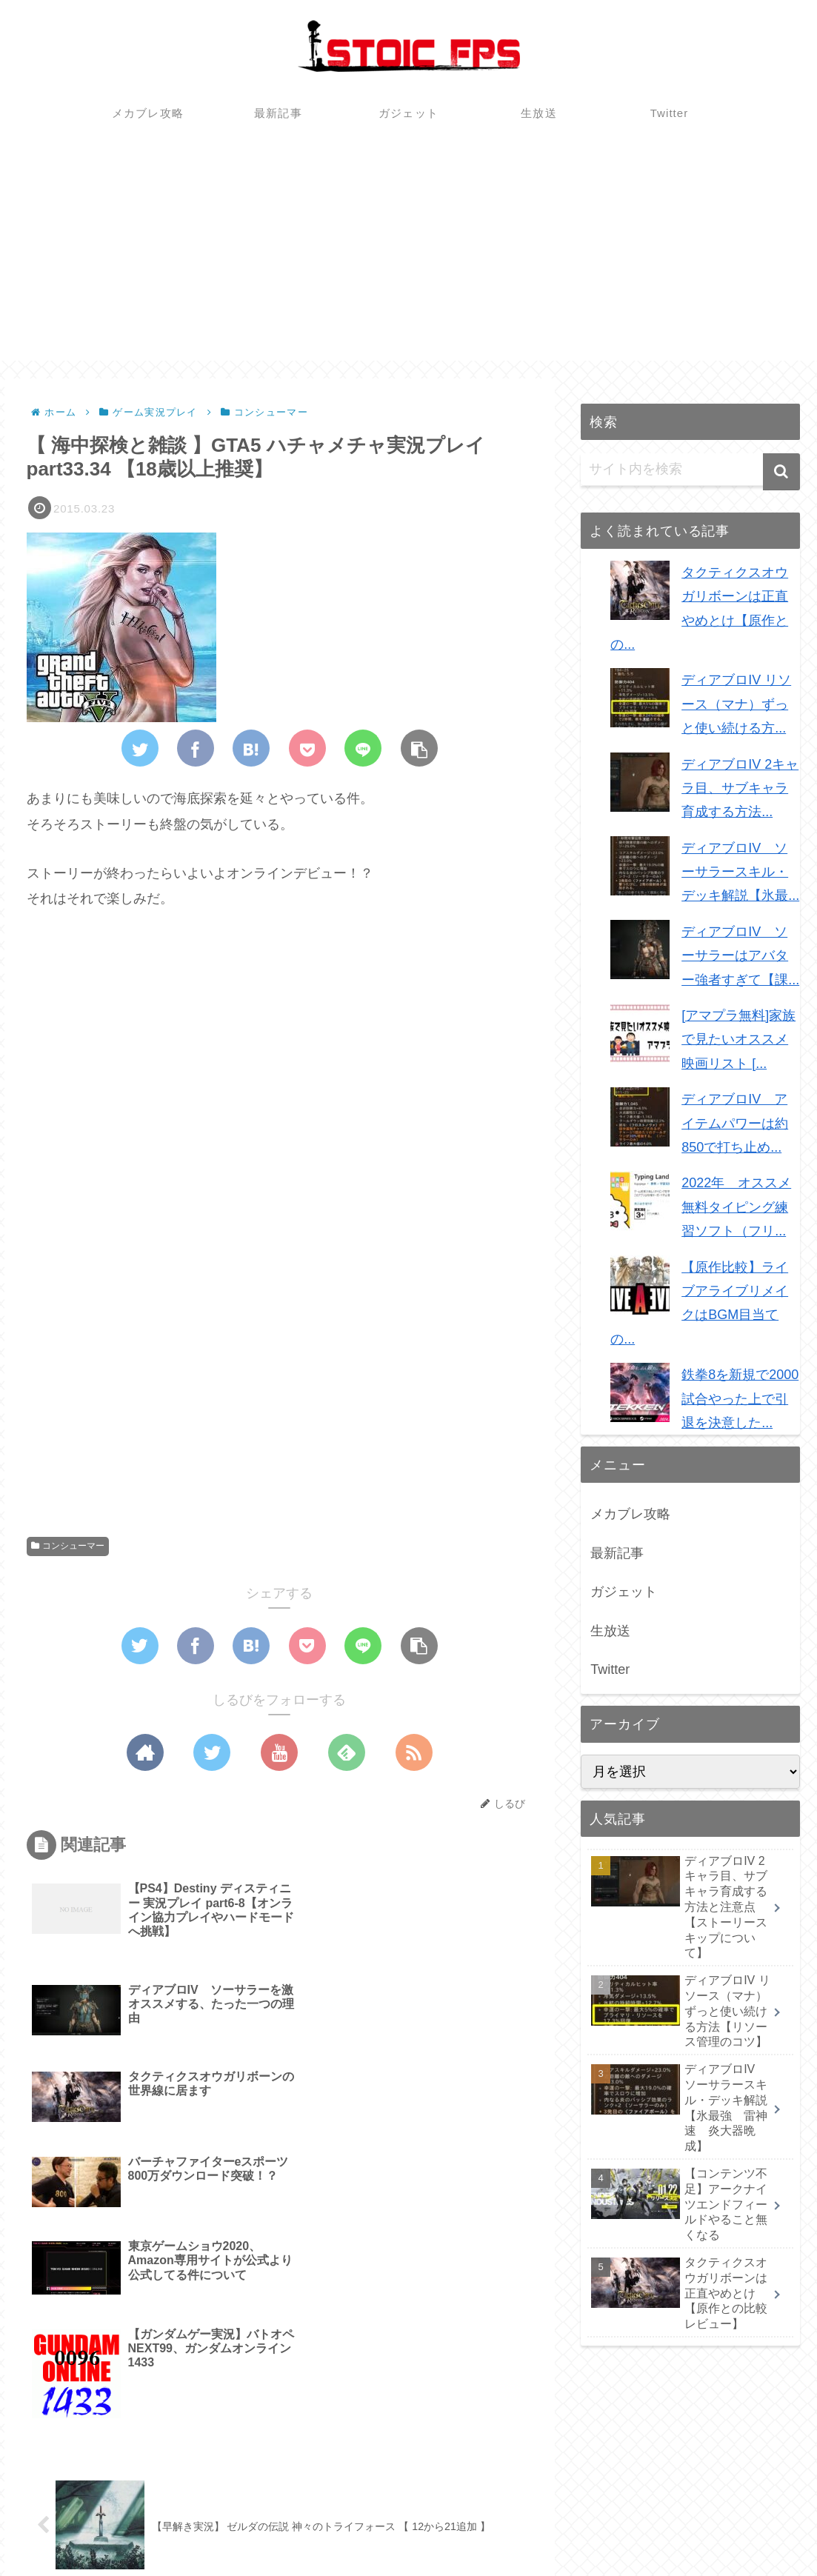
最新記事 (617, 1553)
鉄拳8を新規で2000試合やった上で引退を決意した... (739, 1398)
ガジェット (623, 1591)
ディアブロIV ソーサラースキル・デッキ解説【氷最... (740, 872)
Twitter (610, 1669)
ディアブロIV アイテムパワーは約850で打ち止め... (734, 1123)
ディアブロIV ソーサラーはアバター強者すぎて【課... (740, 955)
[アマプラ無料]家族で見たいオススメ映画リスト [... (738, 1039)
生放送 (610, 1631)
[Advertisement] (408, 257)
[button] (781, 471)
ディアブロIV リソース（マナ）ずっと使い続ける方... (736, 704)
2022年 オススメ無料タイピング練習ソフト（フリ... (736, 1206)
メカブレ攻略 (630, 1513)
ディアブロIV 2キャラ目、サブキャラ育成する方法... (739, 788)
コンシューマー (68, 1546)
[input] (690, 469)
